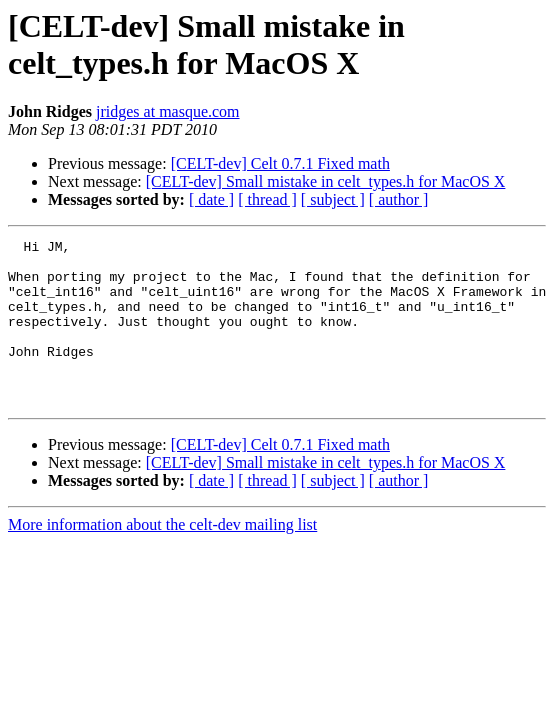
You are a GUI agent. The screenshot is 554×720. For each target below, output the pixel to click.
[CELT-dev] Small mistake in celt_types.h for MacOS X (326, 181)
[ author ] (399, 199)
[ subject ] (333, 199)
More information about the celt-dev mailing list (162, 557)
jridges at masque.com (168, 111)
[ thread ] (267, 199)
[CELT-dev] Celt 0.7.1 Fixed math (280, 163)
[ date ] (211, 199)
